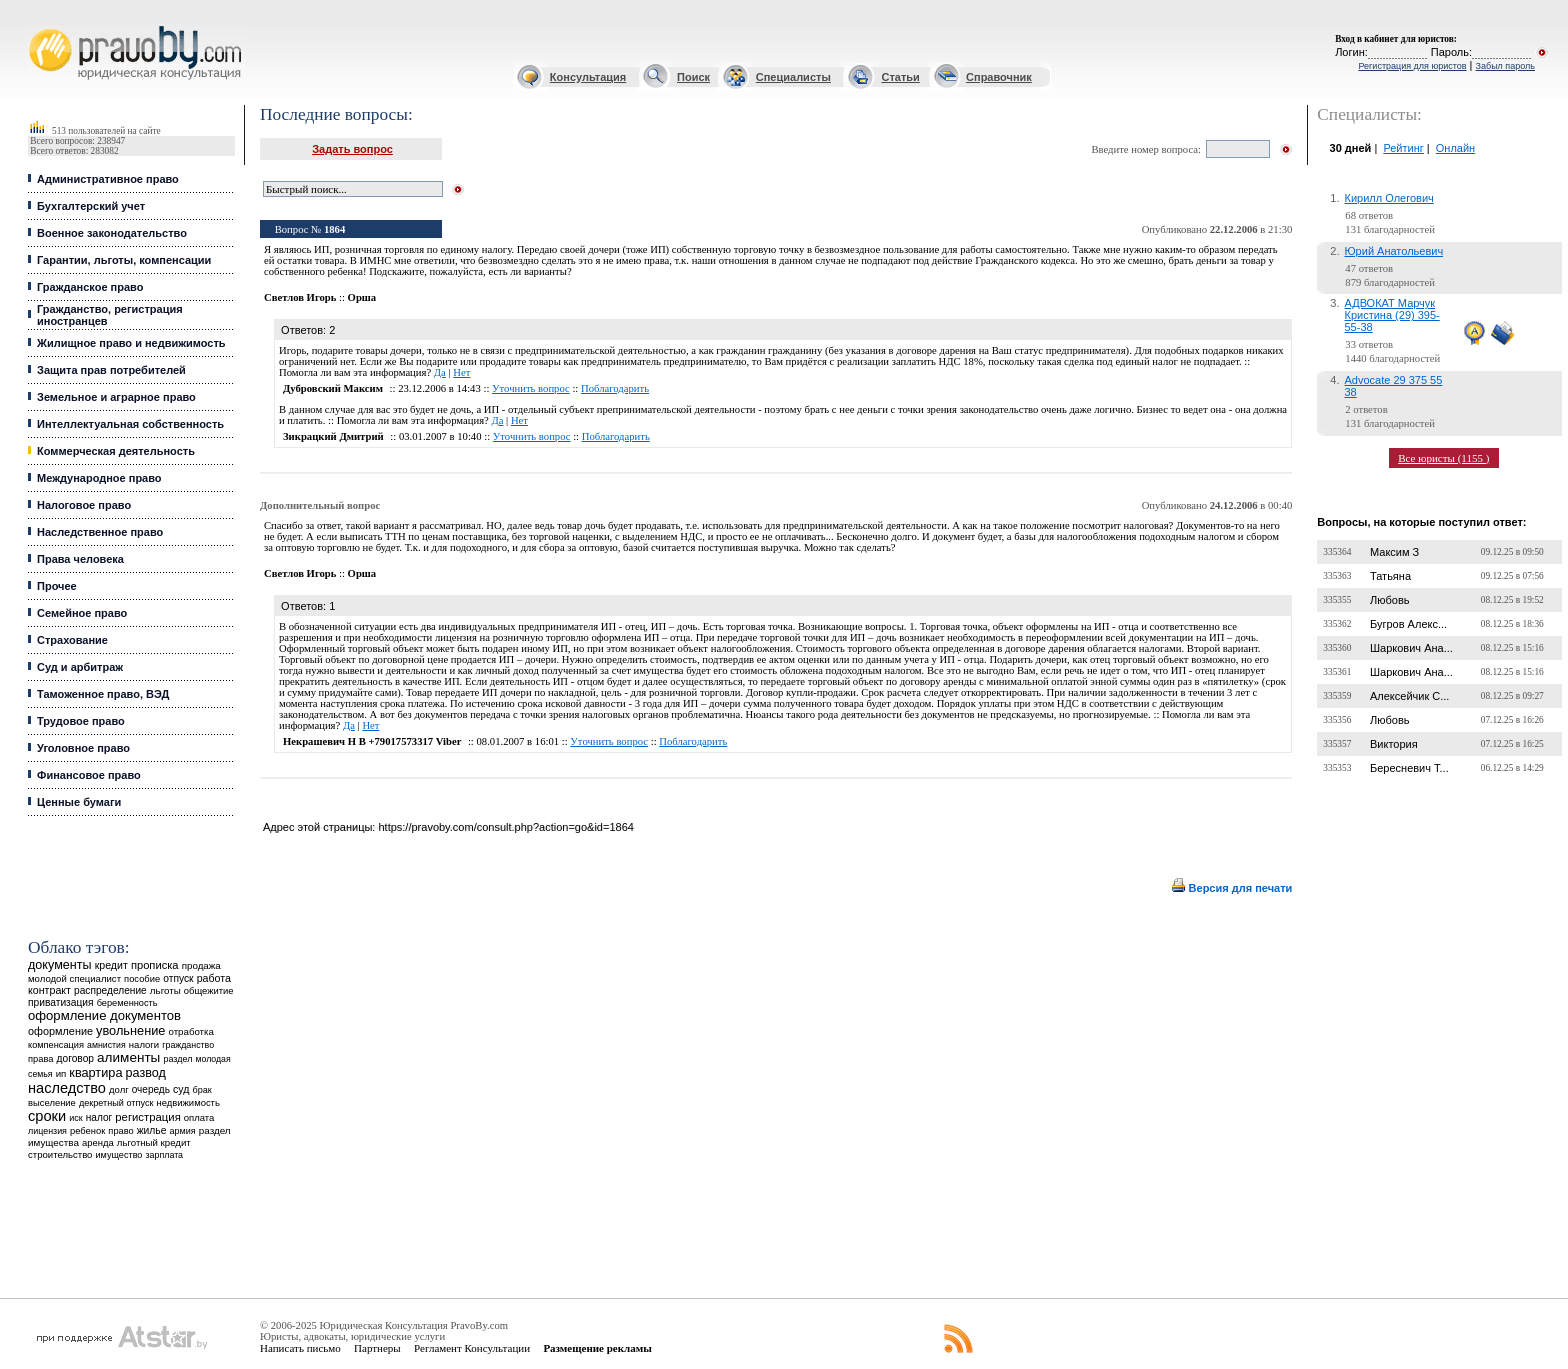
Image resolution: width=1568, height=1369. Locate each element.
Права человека (80, 559)
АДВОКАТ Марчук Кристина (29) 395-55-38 (1392, 315)
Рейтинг (1403, 148)
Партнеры (377, 1348)
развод (146, 1073)
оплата (199, 1117)
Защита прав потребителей (111, 370)
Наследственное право (100, 532)
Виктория (1394, 744)
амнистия (106, 1045)
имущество (119, 1155)
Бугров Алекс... (1408, 624)
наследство (67, 1088)
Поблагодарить (615, 388)
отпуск (178, 978)
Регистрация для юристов (1412, 66)
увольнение (130, 1030)
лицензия (47, 1131)
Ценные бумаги (79, 802)
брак (201, 1090)
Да (440, 372)
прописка (155, 965)
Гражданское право (90, 287)
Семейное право (82, 613)
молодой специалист (74, 978)
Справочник (999, 77)
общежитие (209, 990)
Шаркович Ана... (1411, 648)
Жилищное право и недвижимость (131, 343)
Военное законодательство (112, 233)
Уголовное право (83, 748)
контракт (49, 990)
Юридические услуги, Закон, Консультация (38, 26)
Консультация (588, 77)
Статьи (900, 77)
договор (76, 1058)
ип (61, 1073)
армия (183, 1131)
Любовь (1389, 600)
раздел (177, 1059)
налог (99, 1117)
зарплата (164, 1155)
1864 (334, 229)
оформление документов (104, 1015)
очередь (151, 1089)
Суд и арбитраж (80, 667)
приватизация (61, 1002)
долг (119, 1089)
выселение (52, 1102)
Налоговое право (84, 505)
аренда (98, 1142)
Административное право (108, 179)
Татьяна (1390, 576)
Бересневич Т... (1409, 768)
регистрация (147, 1117)
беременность (127, 1003)
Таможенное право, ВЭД (103, 694)
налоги (144, 1044)
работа (214, 978)
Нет (461, 372)
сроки (47, 1116)
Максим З (1394, 552)
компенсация (56, 1045)
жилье (152, 1130)
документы (60, 965)
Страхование (72, 640)
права (40, 1059)
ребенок (87, 1130)
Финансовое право (89, 775)
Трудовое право (81, 721)
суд (181, 1089)
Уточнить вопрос (531, 388)
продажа (201, 965)
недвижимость (188, 1102)
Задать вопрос (352, 149)
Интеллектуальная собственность (130, 424)
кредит (111, 965)
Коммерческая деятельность (116, 451)
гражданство (188, 1045)
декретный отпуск (116, 1103)
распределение (110, 990)
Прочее (57, 586)
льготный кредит (154, 1142)
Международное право (99, 478)
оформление (60, 1031)
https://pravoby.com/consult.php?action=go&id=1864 (505, 827)
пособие (142, 979)
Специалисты (793, 77)
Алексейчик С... (1409, 696)
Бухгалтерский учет (91, 206)
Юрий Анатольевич (1394, 251)
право (120, 1131)
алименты (128, 1057)
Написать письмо (300, 1348)
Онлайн (1455, 148)
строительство (60, 1154)
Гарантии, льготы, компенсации (124, 260)
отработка (191, 1031)
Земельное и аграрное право (116, 397)
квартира (95, 1072)
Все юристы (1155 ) (1443, 458)
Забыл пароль (1505, 66)
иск (75, 1118)
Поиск (693, 77)
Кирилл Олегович (1389, 198)
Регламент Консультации (472, 1348)
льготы (165, 990)
